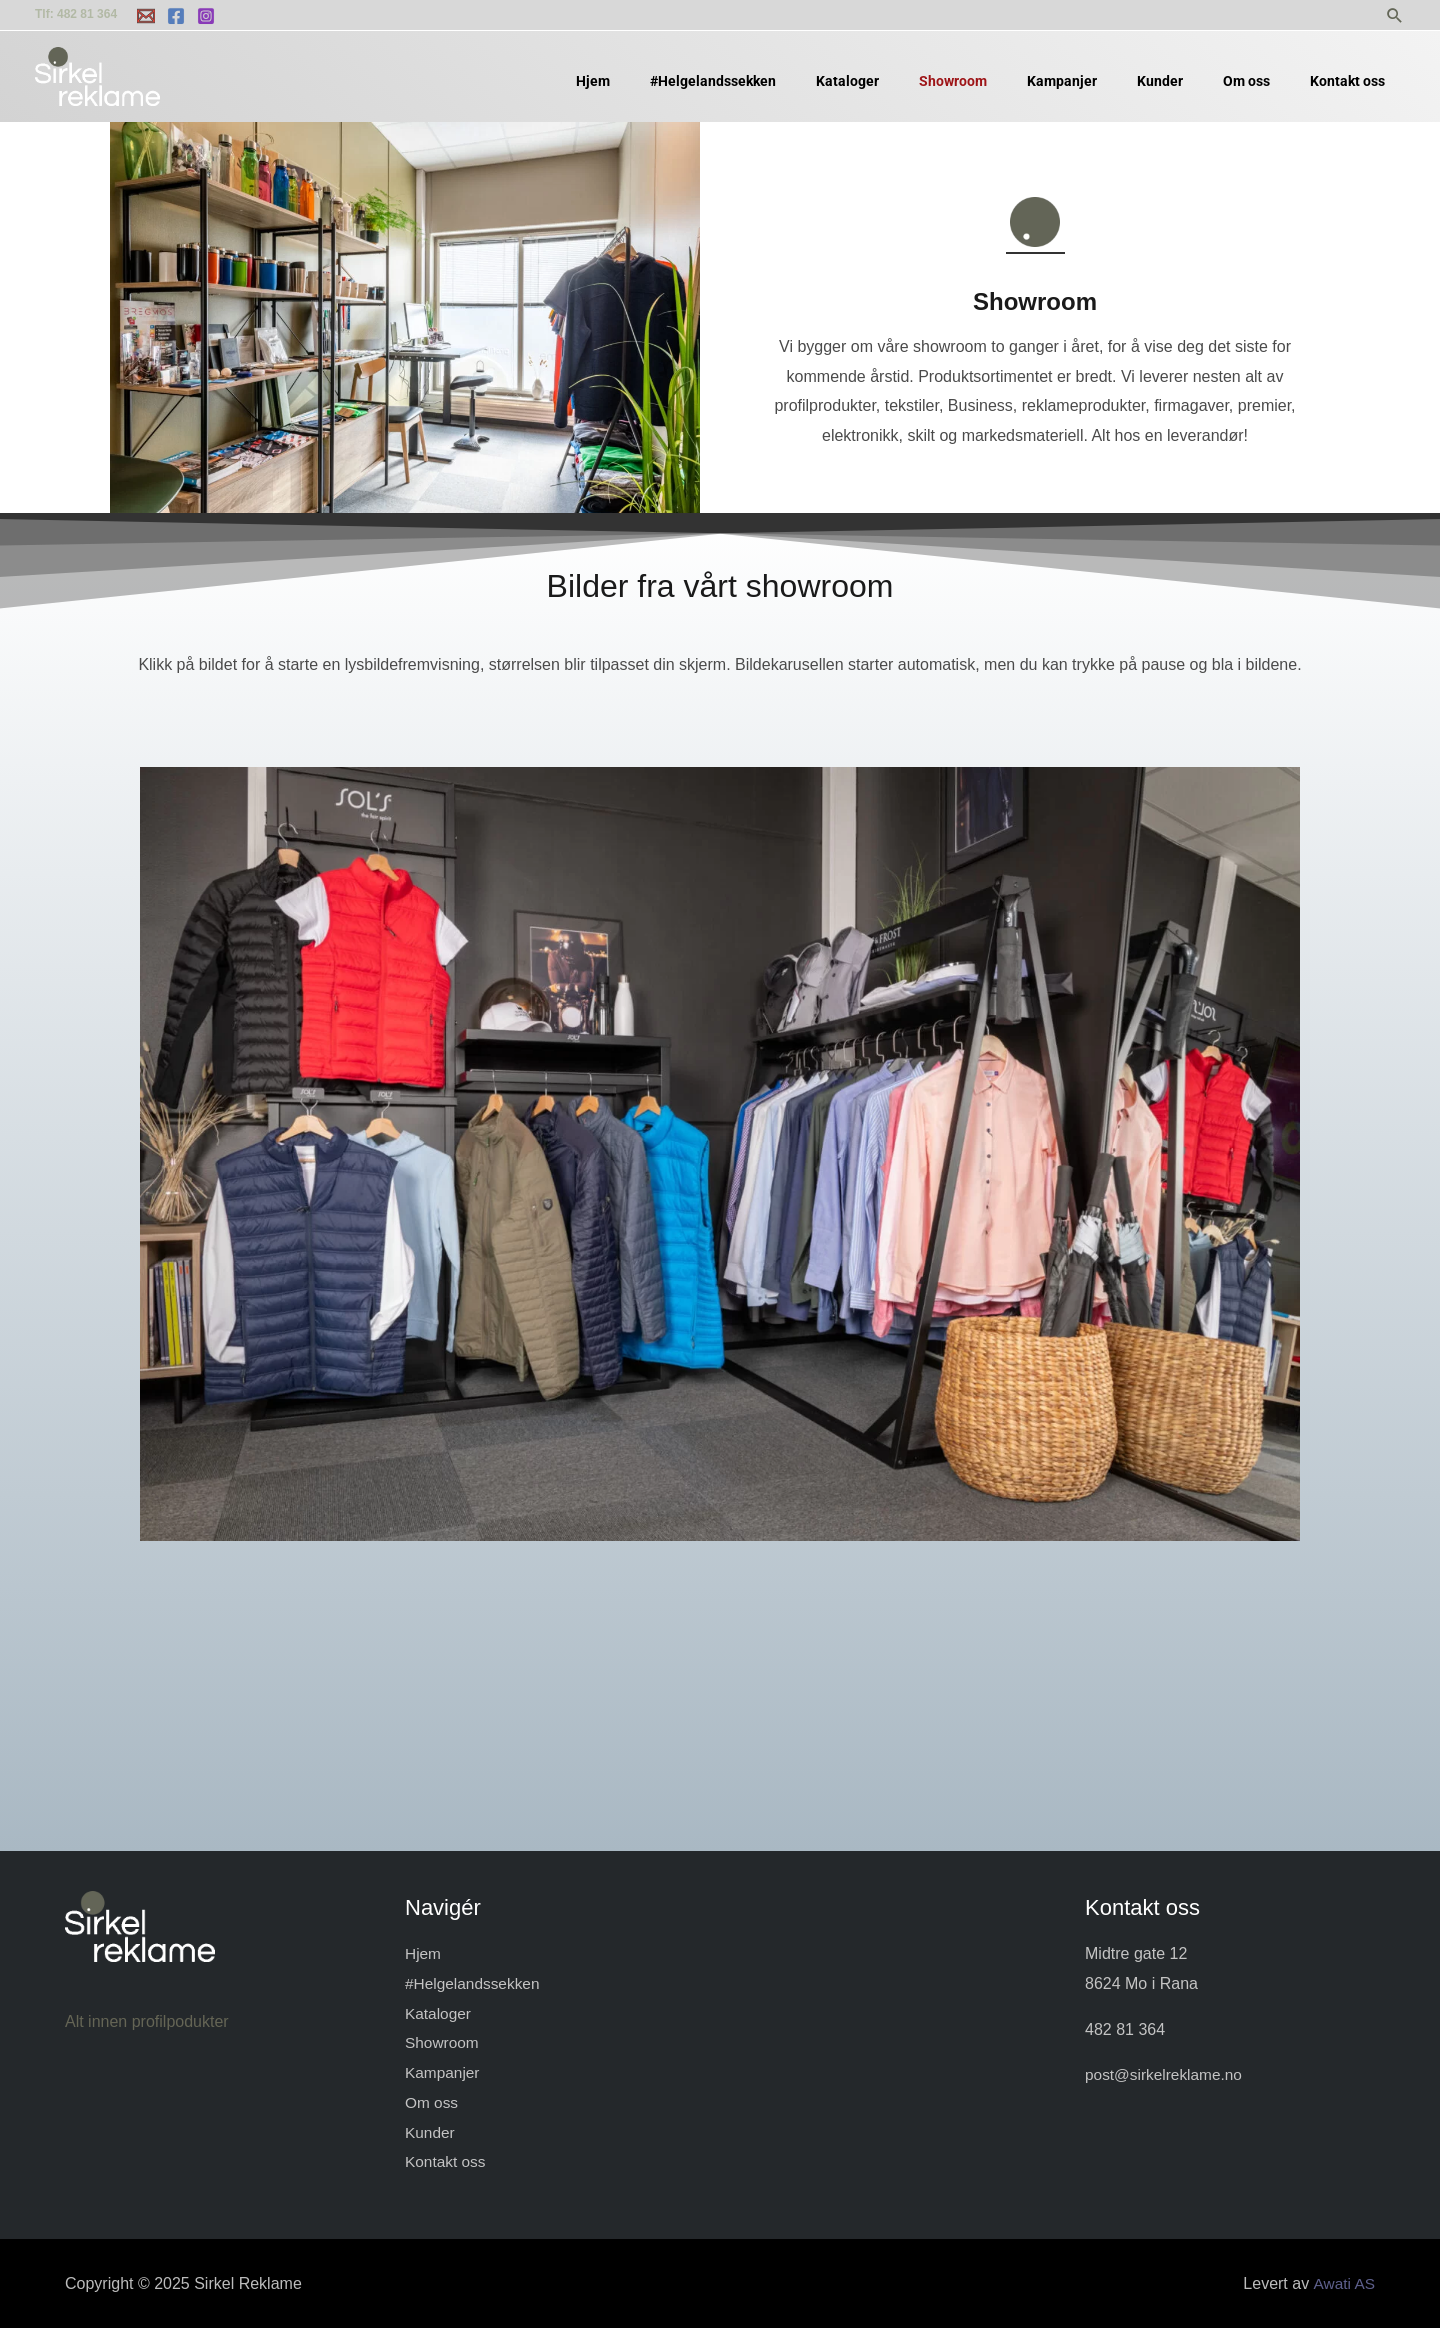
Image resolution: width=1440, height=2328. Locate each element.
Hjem (423, 1953)
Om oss (432, 2102)
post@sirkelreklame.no (1166, 2074)
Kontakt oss (447, 2161)
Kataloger (439, 2013)
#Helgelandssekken (475, 1983)
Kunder (431, 2131)
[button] (1395, 15)
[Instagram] (206, 16)
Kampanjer (443, 2072)
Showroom (443, 2042)
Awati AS (1343, 2283)
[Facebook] (176, 16)
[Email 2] (146, 16)
